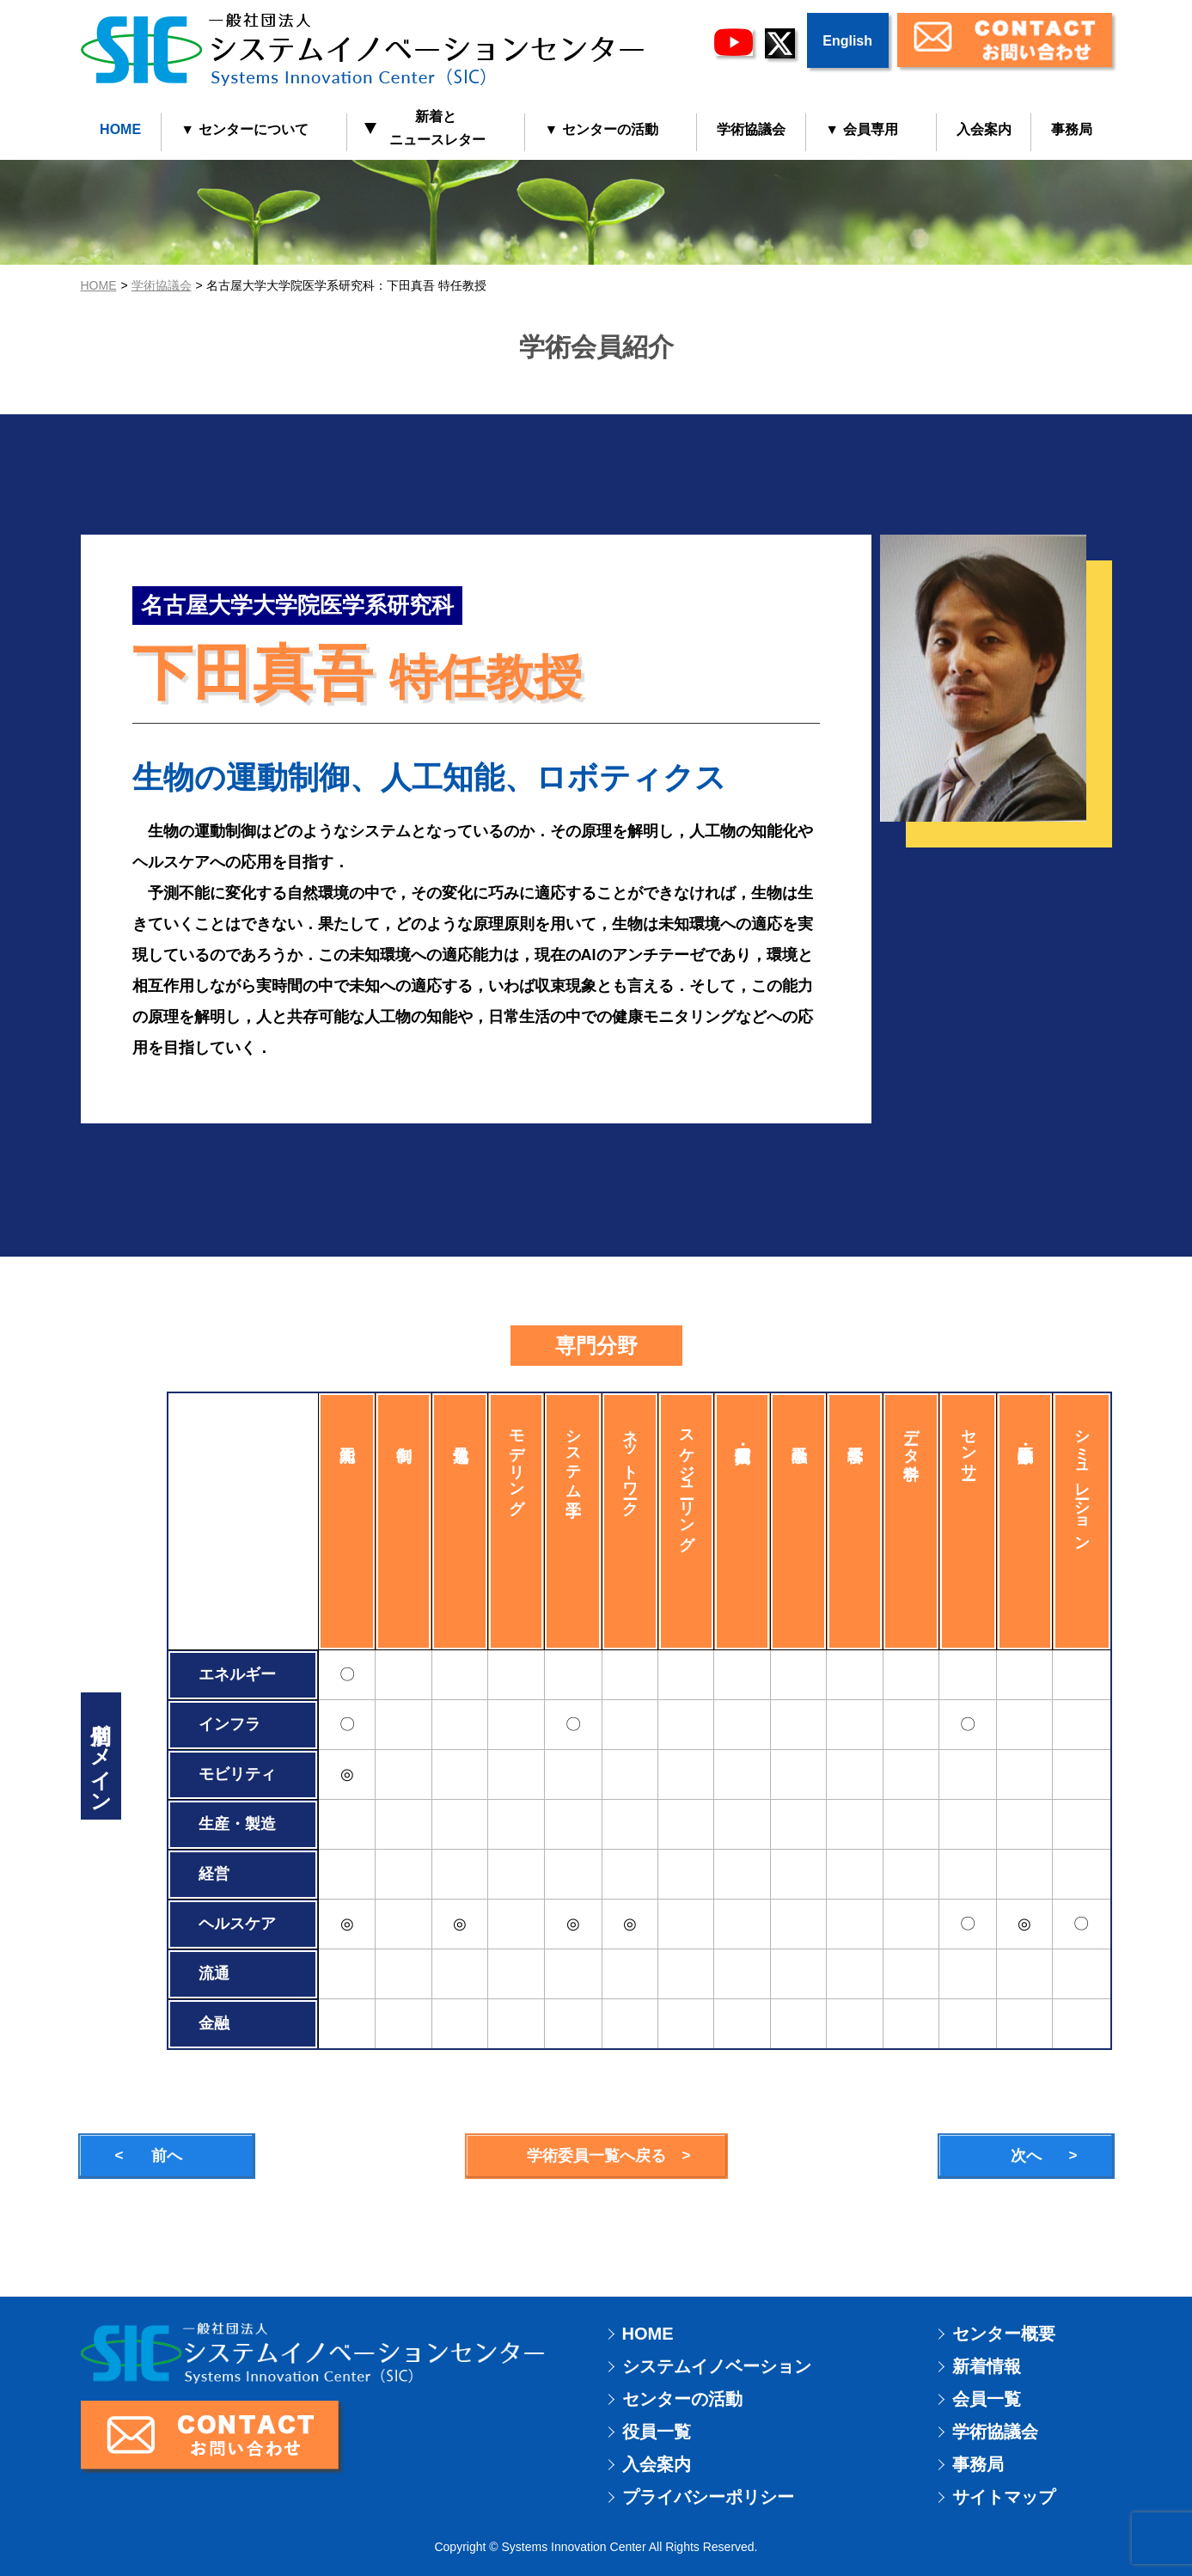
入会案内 (984, 129)
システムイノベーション (716, 2366)
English (847, 41)
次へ (1026, 2155)
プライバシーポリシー (708, 2496)
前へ (166, 2155)
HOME (120, 129)
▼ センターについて (244, 129)
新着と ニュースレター (426, 128)
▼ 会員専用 (861, 129)
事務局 (1071, 129)
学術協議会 (751, 129)
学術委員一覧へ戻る (596, 2155)
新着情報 (986, 2366)
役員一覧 (656, 2431)
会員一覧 (986, 2398)
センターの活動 (682, 2398)
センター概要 (1003, 2333)
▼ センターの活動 (601, 129)
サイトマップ (1003, 2496)
